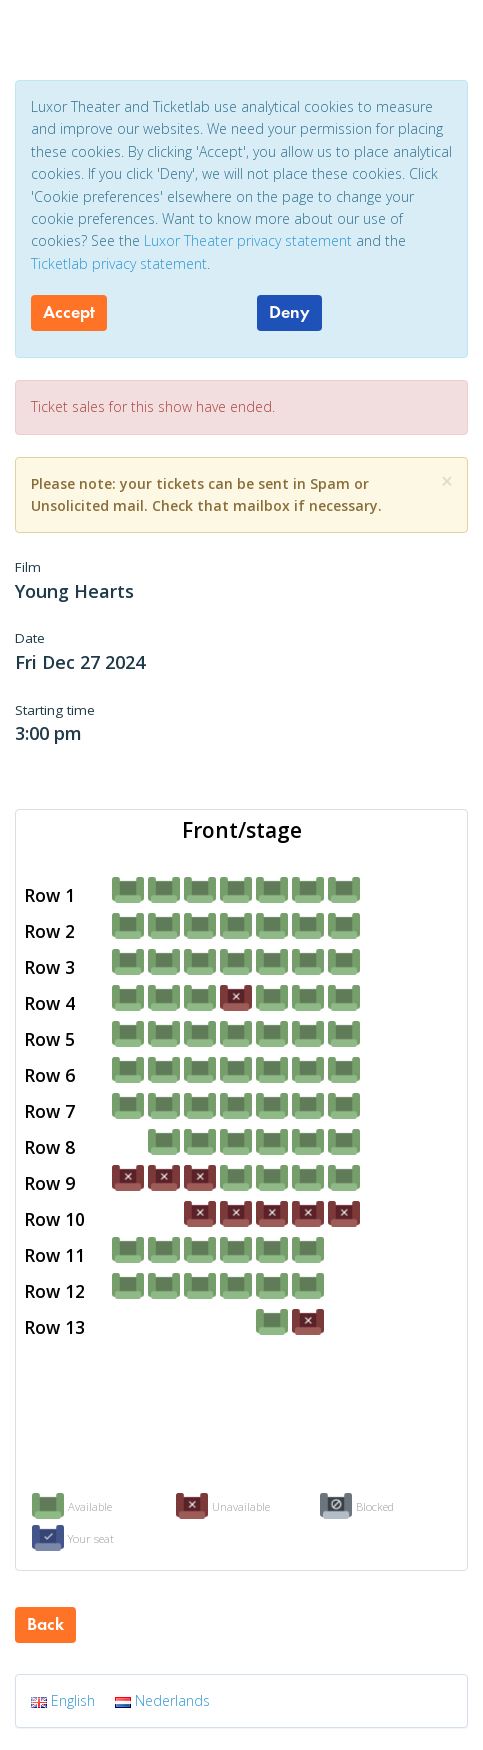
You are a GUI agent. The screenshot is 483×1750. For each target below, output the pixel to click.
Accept (69, 312)
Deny (289, 312)
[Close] (447, 481)
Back (45, 1624)
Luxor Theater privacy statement (248, 240)
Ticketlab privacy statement (119, 263)
